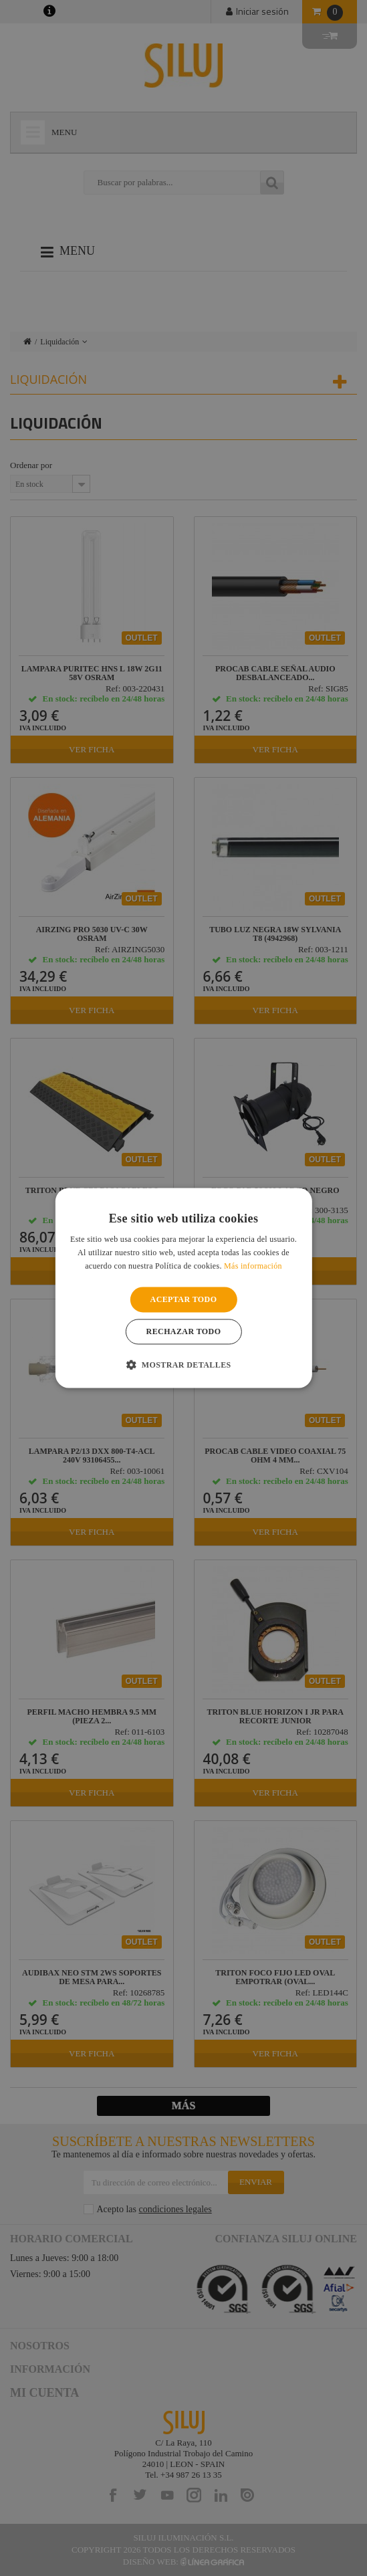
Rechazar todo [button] (183, 1332)
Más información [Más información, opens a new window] (253, 1266)
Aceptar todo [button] (183, 1299)
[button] (183, 1365)
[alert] (183, 1288)
